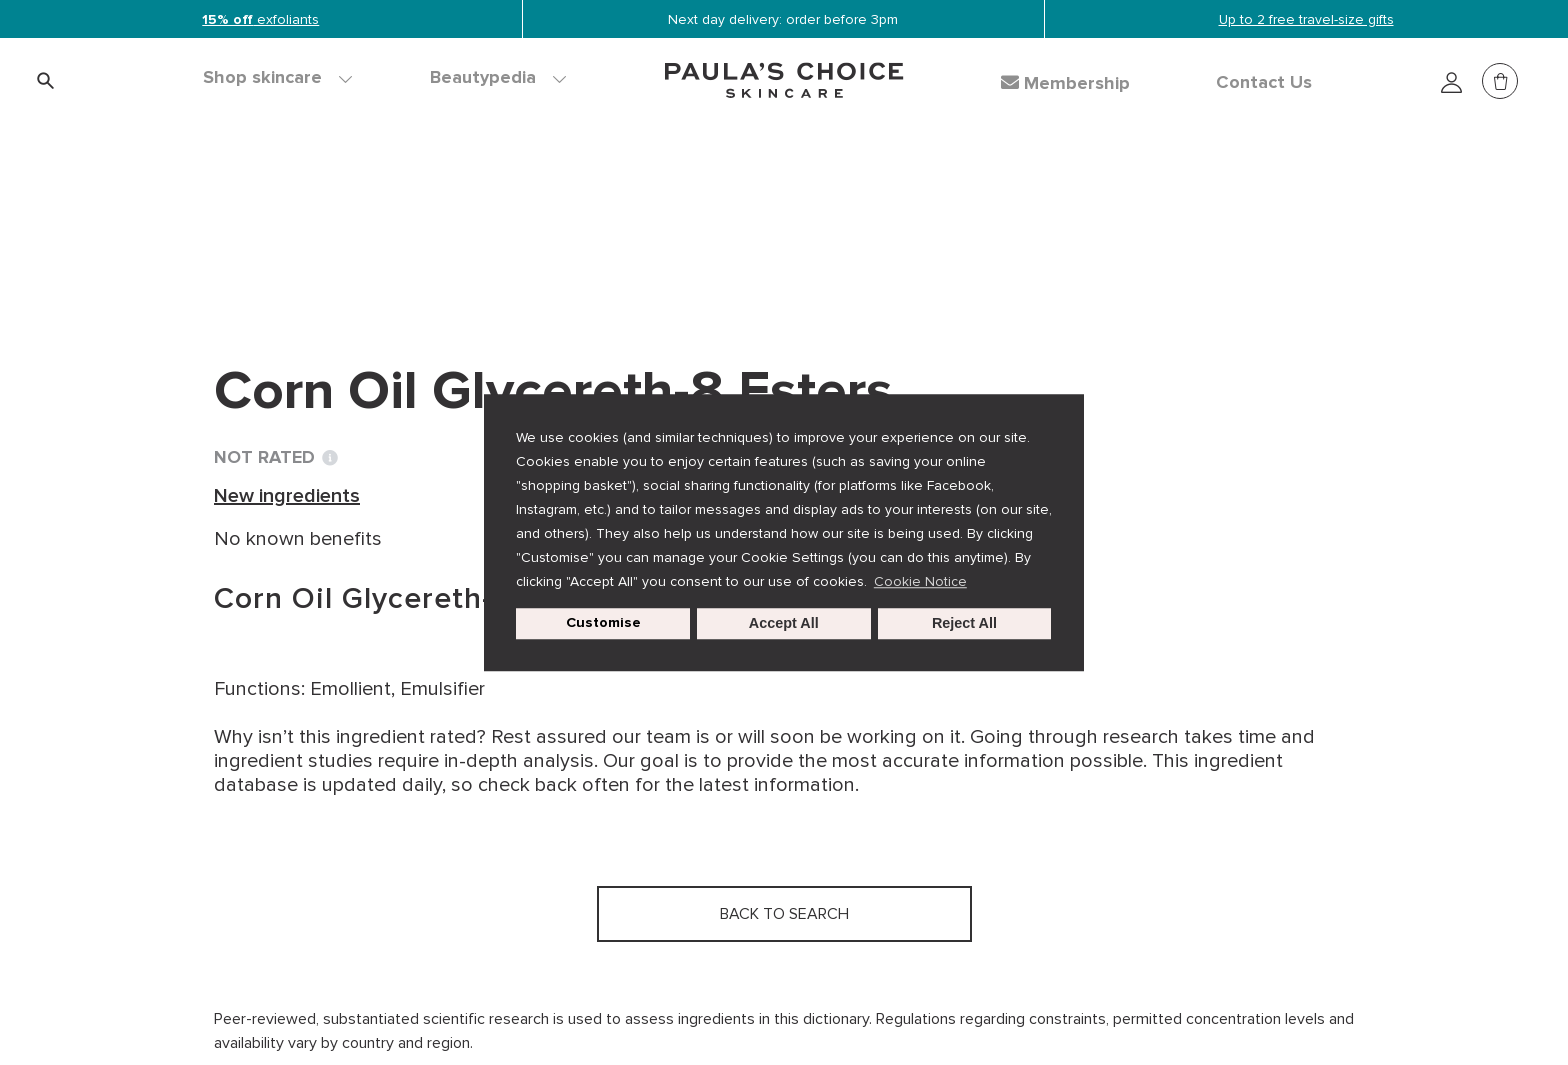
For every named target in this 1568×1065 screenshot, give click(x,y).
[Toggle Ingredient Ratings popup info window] (330, 458)
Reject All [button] (964, 624)
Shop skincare (277, 78)
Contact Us (1264, 83)
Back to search (304, 261)
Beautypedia (498, 78)
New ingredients (495, 220)
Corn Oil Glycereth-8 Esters (712, 220)
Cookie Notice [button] (920, 581)
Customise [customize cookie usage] (603, 623)
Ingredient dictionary (311, 220)
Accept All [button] (784, 624)
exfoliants (260, 19)
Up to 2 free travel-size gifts (1306, 19)
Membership (1065, 83)
